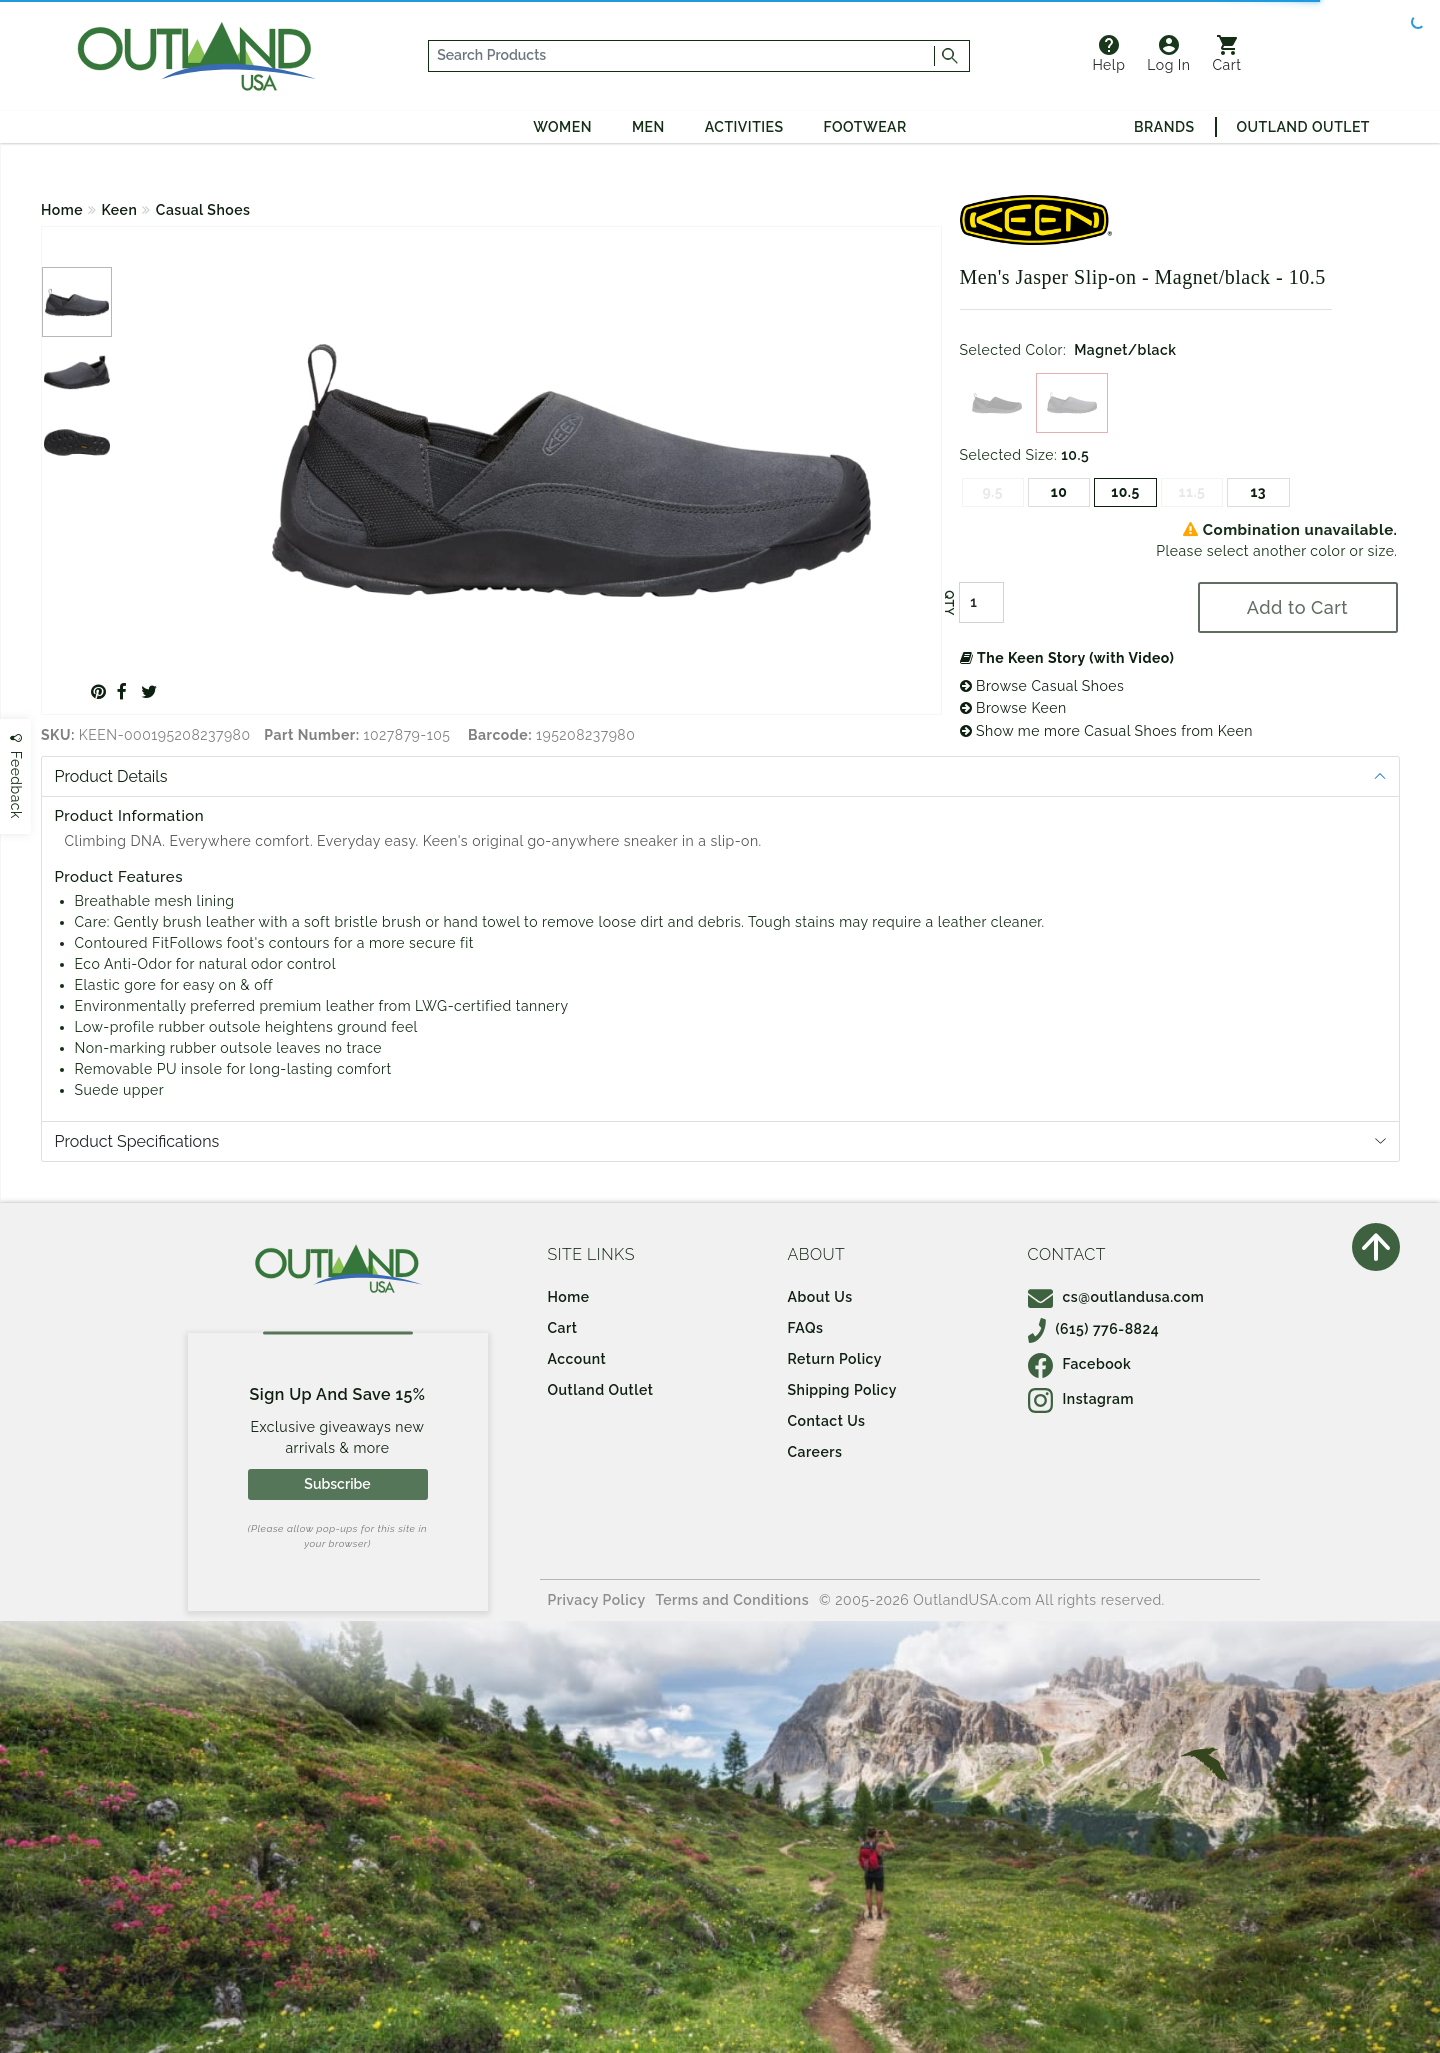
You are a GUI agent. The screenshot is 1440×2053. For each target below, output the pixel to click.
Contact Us (827, 1421)
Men (648, 127)
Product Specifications (137, 1141)
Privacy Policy (597, 1600)
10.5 (1125, 492)
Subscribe (337, 1484)
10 (1059, 492)
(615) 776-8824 (1094, 1329)
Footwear (865, 127)
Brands (1164, 127)
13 (1258, 492)
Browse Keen (1013, 708)
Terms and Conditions (733, 1600)
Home (62, 210)
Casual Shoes (203, 210)
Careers (815, 1452)
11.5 (1192, 492)
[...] (682, 56)
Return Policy (835, 1359)
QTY (948, 603)
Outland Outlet (1303, 127)
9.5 (992, 492)
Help (1108, 54)
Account (577, 1359)
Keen (120, 210)
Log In (1168, 54)
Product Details (111, 776)
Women (562, 127)
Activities (744, 127)
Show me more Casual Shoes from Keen (1106, 731)
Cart (1227, 54)
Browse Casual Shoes (1042, 686)
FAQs (806, 1328)
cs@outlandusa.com (1116, 1297)
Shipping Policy (842, 1390)
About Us (820, 1297)
